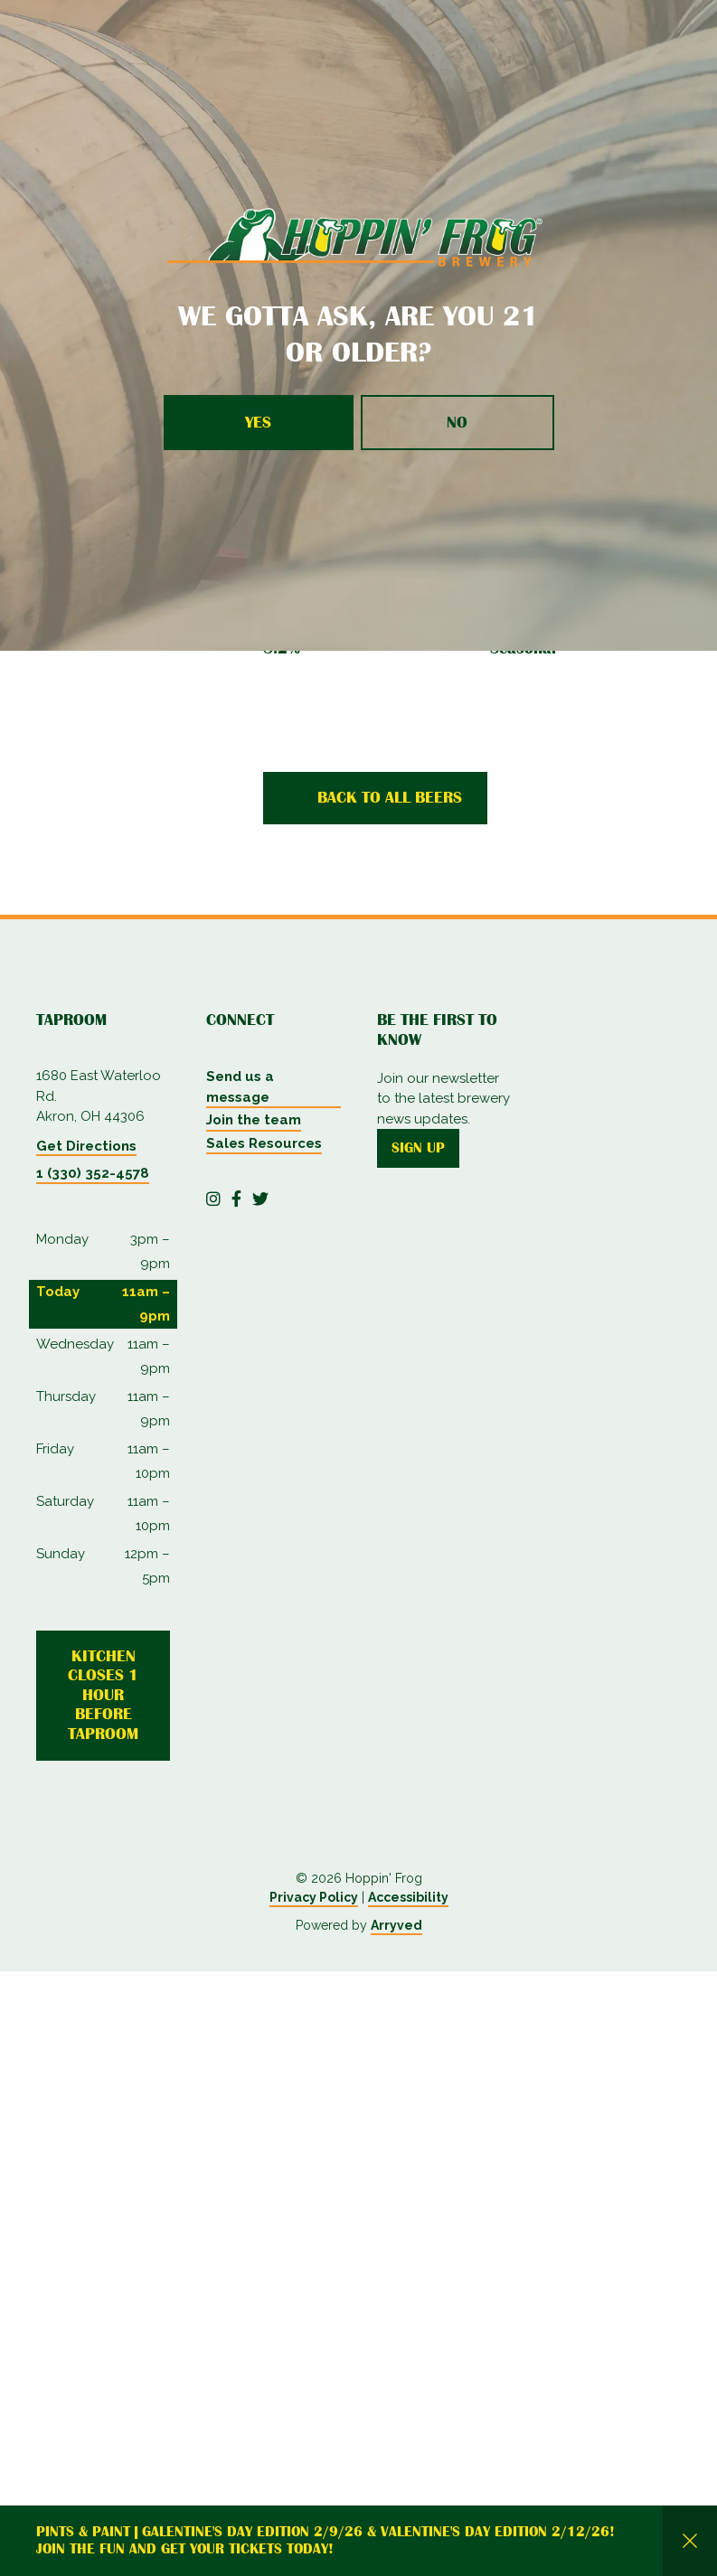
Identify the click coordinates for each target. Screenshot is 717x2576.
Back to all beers (389, 797)
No (457, 422)
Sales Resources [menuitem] (264, 1143)
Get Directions (86, 1146)
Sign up (418, 1148)
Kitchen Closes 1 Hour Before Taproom (103, 1695)
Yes (258, 422)
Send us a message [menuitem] (240, 1086)
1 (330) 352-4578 (92, 1173)
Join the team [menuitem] (253, 1120)
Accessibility (408, 2502)
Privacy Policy (313, 2502)
